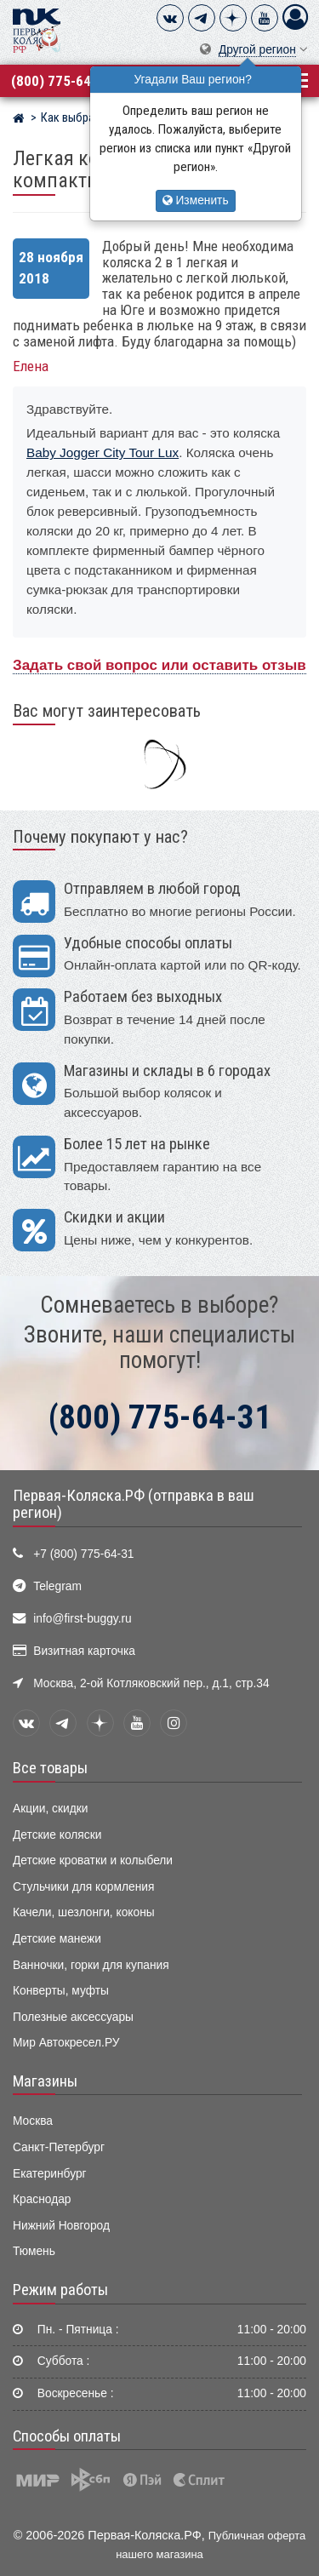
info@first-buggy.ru (82, 1618)
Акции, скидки (50, 1808)
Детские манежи (57, 1938)
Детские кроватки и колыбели (93, 1860)
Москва (33, 2121)
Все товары (50, 1768)
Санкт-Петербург (59, 2147)
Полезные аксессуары (73, 2017)
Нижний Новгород (61, 2225)
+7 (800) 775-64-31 (83, 1554)
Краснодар (42, 2199)
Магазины (45, 2081)
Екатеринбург (50, 2173)
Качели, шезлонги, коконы (84, 1912)
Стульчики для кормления (83, 1886)
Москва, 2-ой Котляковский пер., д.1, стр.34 (151, 1683)
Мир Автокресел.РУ (66, 2042)
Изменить (195, 200)
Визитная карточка (84, 1651)
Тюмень (34, 2251)
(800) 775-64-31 (61, 81)
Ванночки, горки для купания (91, 1965)
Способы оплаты (67, 2436)
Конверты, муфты (61, 1990)
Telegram (57, 1586)
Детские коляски (57, 1835)
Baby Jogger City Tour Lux (102, 452)
